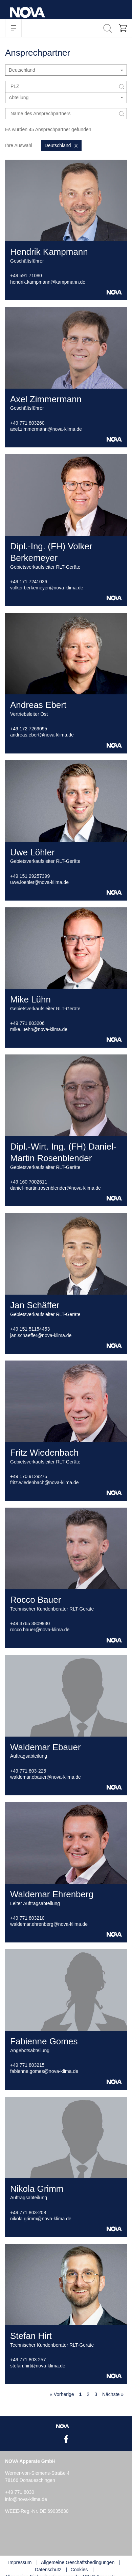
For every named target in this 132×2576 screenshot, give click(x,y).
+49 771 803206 (27, 1023)
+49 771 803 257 (28, 2359)
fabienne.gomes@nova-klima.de (44, 2071)
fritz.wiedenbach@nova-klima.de (44, 1482)
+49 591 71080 (26, 275)
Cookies (79, 2569)
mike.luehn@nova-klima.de (38, 1029)
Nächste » (113, 2394)
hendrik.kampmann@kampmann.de (47, 282)
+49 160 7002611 (28, 1182)
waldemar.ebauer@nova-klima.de (45, 1777)
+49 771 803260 (27, 423)
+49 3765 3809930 (30, 1623)
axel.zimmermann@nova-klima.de (46, 429)
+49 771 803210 (27, 1918)
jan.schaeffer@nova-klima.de (40, 1335)
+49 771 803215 (27, 2065)
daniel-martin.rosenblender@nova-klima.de (55, 1188)
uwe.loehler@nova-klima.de (39, 882)
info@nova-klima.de (26, 2499)
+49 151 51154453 (30, 1329)
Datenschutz (48, 2569)
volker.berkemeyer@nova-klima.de (46, 587)
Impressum (19, 2562)
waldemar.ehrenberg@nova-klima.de (49, 1924)
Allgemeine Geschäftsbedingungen (77, 2562)
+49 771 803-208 (28, 2212)
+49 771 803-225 (28, 1771)
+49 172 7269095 (28, 728)
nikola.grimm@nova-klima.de (40, 2218)
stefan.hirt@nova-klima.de (37, 2365)
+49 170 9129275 (28, 1476)
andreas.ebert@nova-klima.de (42, 735)
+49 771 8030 (19, 2492)
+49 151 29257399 (30, 876)
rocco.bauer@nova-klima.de (39, 1629)
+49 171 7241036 (28, 581)
